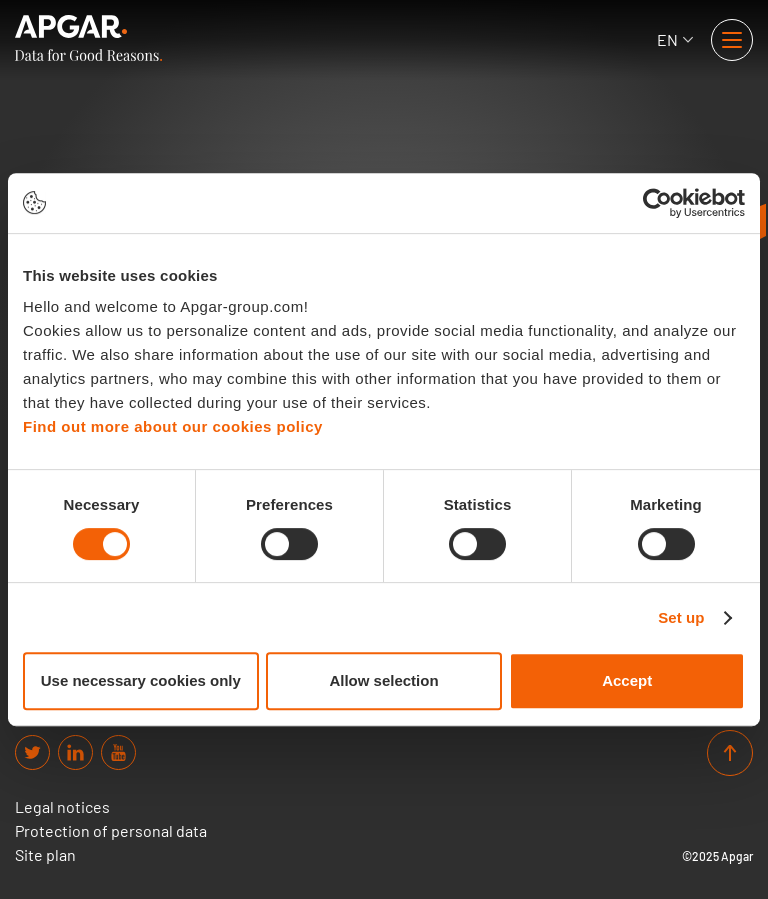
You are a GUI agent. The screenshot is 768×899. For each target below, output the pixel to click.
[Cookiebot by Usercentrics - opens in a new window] (657, 203)
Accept (627, 680)
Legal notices (62, 807)
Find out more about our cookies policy (173, 426)
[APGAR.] (88, 38)
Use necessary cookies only (141, 680)
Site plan (45, 855)
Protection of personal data (111, 831)
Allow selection (383, 680)
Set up (681, 617)
